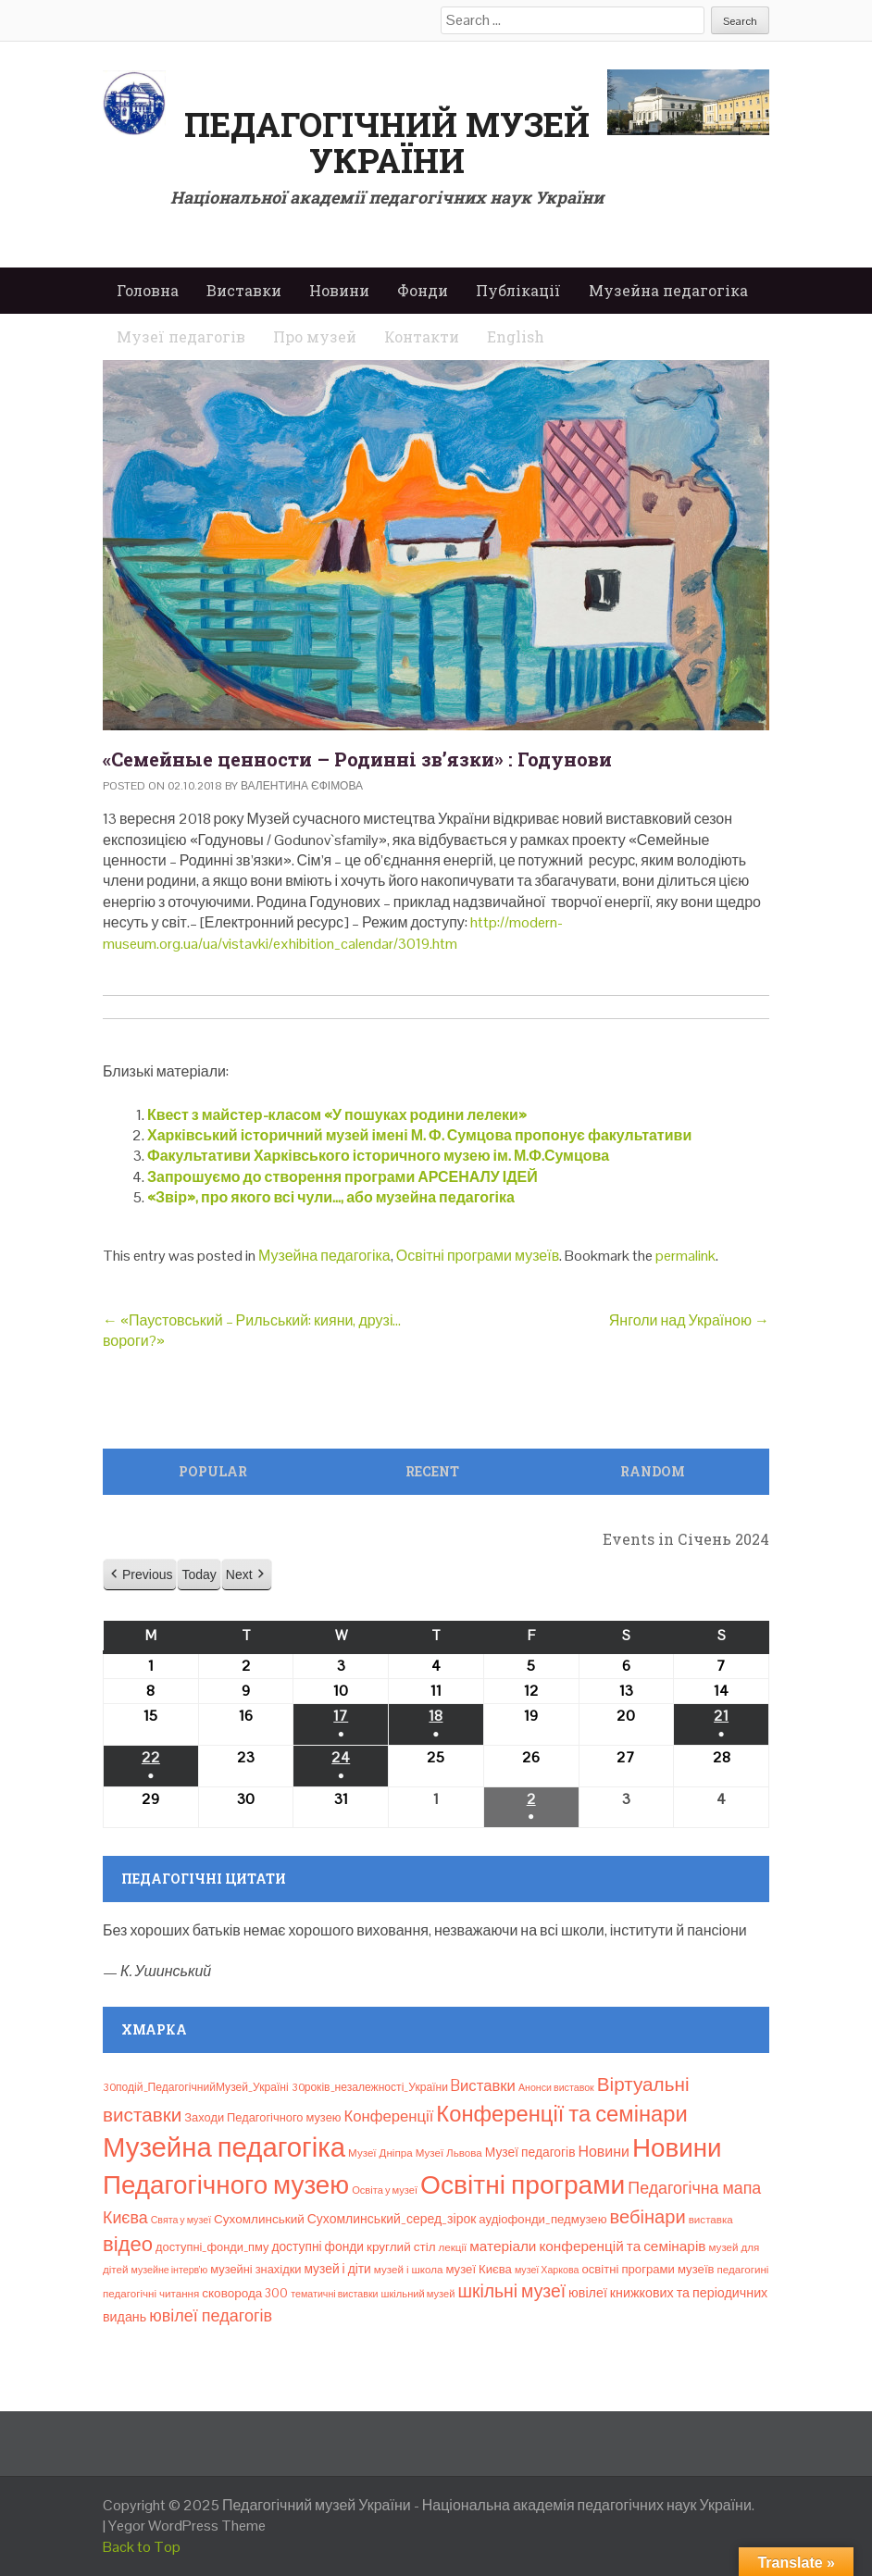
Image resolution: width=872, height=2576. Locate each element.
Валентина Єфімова (302, 785)
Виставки (243, 290)
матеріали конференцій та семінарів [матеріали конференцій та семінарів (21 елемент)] (587, 2246)
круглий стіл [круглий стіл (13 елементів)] (401, 2247)
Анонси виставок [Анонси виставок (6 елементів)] (556, 2087)
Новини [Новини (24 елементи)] (604, 2151)
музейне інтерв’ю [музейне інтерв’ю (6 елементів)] (169, 2269)
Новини (339, 290)
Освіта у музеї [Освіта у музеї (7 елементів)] (384, 2190)
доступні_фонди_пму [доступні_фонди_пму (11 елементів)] (212, 2247)
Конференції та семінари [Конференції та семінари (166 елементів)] (561, 2113)
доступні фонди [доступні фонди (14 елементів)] (317, 2246)
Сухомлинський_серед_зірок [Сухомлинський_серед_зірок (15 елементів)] (392, 2218)
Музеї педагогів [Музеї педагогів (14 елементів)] (530, 2152)
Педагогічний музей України (387, 142)
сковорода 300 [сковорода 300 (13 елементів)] (245, 2293)
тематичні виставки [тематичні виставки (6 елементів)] (334, 2293)
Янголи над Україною (689, 1320)
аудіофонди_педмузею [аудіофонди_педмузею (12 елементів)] (542, 2219)
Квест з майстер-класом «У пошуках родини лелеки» (337, 1115)
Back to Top (142, 2547)
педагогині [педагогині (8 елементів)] (743, 2269)
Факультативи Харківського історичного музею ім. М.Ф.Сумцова (378, 1155)
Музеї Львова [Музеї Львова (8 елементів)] (449, 2153)
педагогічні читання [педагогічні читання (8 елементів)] (151, 2293)
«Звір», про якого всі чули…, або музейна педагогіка (331, 1197)
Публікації (518, 290)
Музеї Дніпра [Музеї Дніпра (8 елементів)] (380, 2153)
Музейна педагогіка (668, 290)
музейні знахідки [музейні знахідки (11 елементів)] (255, 2269)
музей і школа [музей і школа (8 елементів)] (408, 2269)
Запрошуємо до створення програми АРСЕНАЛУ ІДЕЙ (342, 1177)
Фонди (422, 290)
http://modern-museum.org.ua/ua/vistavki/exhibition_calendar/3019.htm (333, 932)
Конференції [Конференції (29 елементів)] (388, 2116)
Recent (432, 1471)
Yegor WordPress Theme (187, 2525)
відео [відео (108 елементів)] (128, 2244)
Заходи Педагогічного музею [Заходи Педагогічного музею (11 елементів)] (262, 2117)
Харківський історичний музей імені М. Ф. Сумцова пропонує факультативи (419, 1135)
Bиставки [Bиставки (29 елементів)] (483, 2085)
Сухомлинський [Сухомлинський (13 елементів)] (259, 2219)
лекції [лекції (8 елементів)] (453, 2247)
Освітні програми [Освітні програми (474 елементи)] (522, 2184)
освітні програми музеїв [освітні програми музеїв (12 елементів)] (647, 2269)
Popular (213, 1471)
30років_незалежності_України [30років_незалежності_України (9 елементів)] (370, 2087)
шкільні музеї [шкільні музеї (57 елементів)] (511, 2291)
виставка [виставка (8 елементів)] (711, 2219)
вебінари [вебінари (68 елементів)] (648, 2217)
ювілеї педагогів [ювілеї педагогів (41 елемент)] (210, 2315)
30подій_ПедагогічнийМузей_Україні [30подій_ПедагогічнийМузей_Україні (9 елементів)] (196, 2087)
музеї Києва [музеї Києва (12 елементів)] (478, 2269)
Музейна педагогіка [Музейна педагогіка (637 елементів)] (224, 2147)
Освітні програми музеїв (477, 1255)
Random (652, 1471)
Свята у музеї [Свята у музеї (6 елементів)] (181, 2219)
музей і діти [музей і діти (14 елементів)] (337, 2268)
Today (198, 1574)
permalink (685, 1255)
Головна (148, 290)
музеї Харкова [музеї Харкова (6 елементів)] (547, 2269)
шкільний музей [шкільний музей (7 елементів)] (418, 2293)
